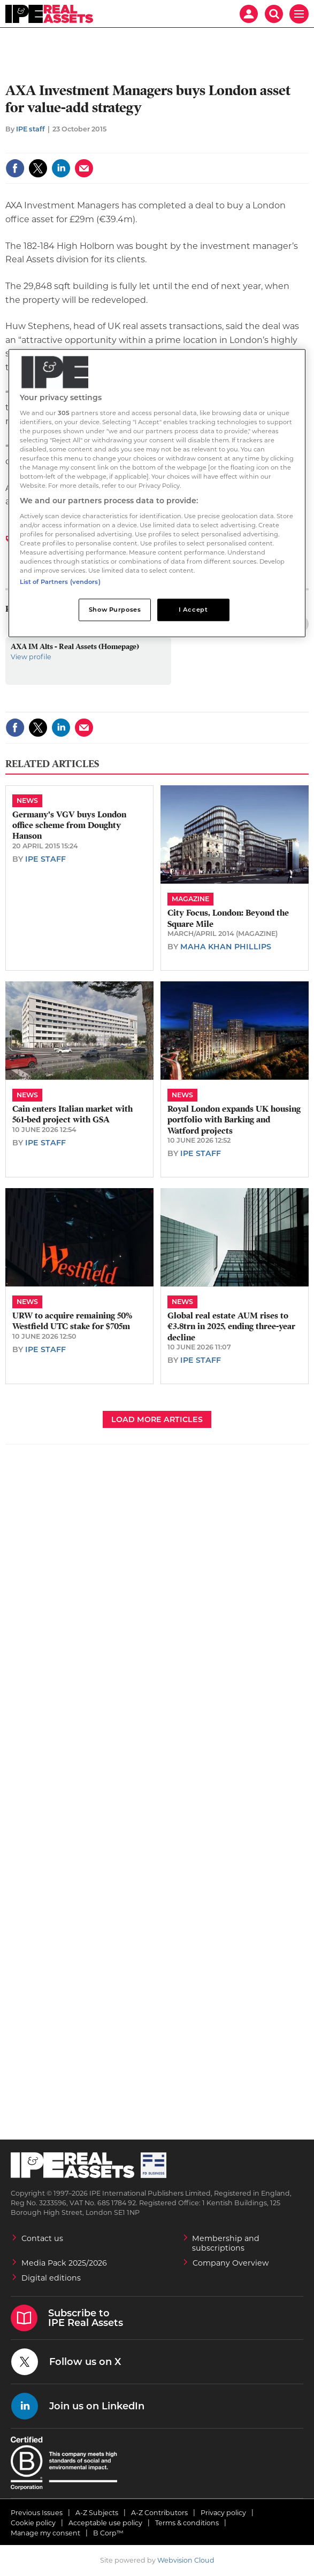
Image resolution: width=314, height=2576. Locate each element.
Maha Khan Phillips (225, 946)
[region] (157, 493)
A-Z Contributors (159, 2513)
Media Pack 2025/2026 (64, 2263)
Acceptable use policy (105, 2523)
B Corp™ (108, 2533)
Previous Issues (37, 2513)
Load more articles (157, 1419)
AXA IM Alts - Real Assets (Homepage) (75, 646)
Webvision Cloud (186, 2560)
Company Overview (231, 2263)
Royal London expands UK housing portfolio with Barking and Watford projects (234, 1120)
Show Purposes (115, 609)
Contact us (42, 2238)
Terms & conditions (187, 2523)
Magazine (190, 899)
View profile (31, 657)
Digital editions (51, 2278)
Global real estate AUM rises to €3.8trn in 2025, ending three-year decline (231, 1326)
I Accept (193, 609)
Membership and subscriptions (225, 2243)
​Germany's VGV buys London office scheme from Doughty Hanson (69, 825)
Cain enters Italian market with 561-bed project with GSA (72, 1114)
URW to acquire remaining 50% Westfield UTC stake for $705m (72, 1321)
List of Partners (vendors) (60, 582)
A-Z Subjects (96, 2513)
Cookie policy (33, 2523)
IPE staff (30, 129)
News (27, 801)
